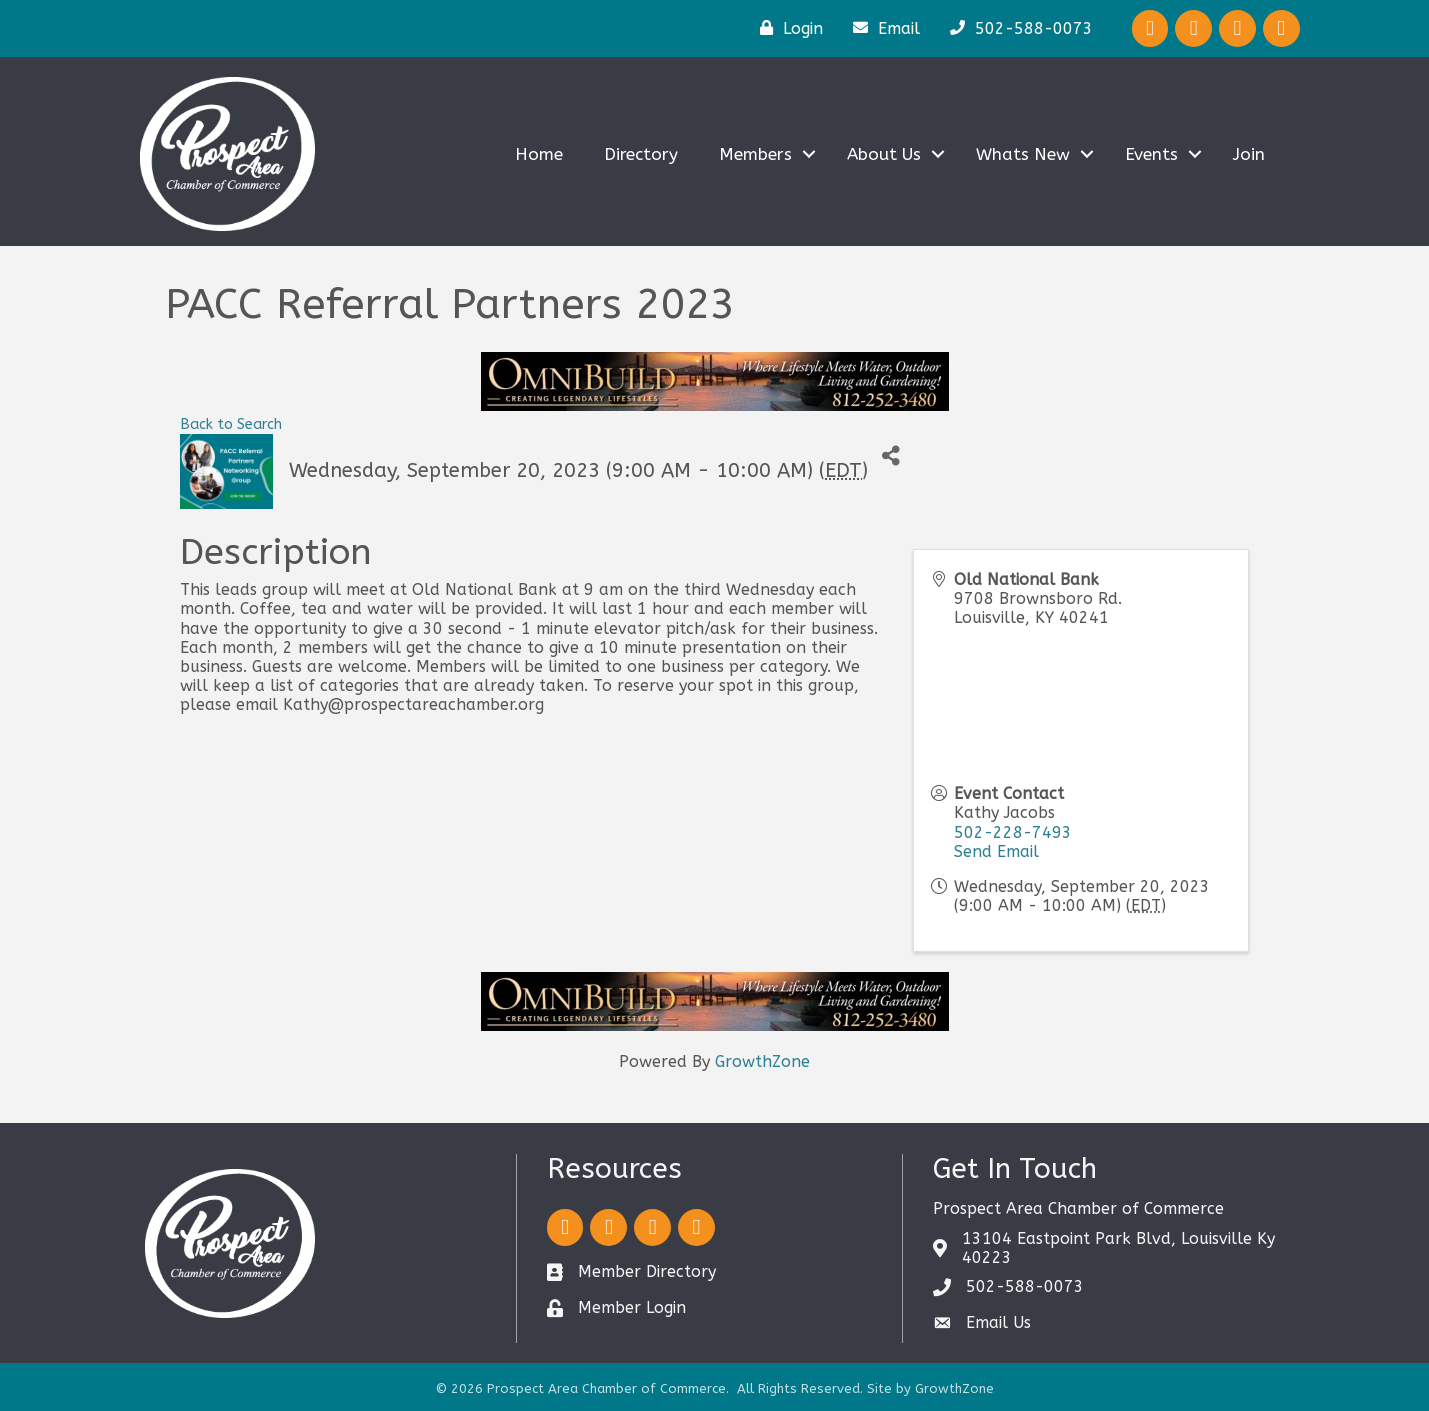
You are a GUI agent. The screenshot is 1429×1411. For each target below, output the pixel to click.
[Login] (786, 28)
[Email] (881, 28)
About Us (884, 154)
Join (1249, 154)
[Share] (890, 456)
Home (539, 154)
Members (755, 154)
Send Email (996, 851)
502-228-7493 (1013, 832)
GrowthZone (762, 1061)
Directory (641, 154)
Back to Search (231, 424)
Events (1151, 154)
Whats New (1023, 154)
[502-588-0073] (1016, 28)
